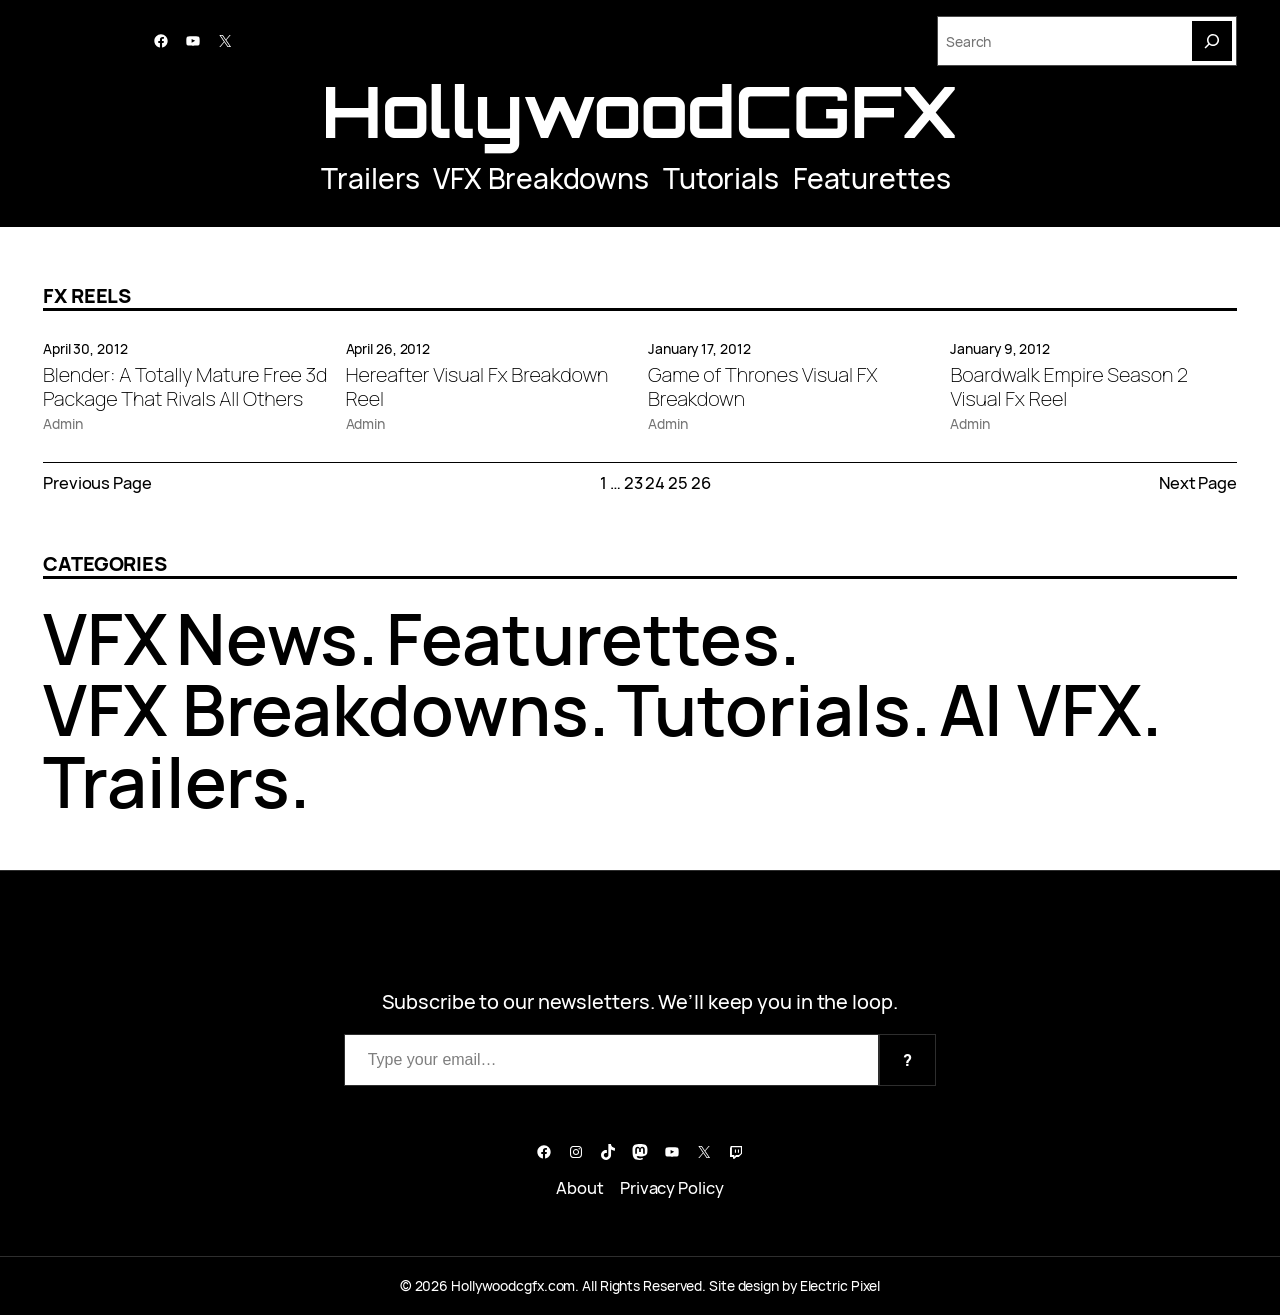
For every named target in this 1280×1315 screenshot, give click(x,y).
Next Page (1198, 482)
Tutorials (721, 178)
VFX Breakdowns (541, 178)
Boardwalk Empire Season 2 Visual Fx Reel (1068, 387)
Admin (63, 423)
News (267, 638)
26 (701, 482)
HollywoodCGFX (640, 111)
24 (655, 482)
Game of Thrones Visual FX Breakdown (763, 387)
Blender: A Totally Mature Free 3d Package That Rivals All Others (185, 387)
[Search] (1212, 41)
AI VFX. (1050, 709)
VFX (105, 638)
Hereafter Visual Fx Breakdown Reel (477, 387)
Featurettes (872, 178)
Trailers (370, 178)
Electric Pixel (840, 1285)
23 (633, 482)
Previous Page (97, 482)
